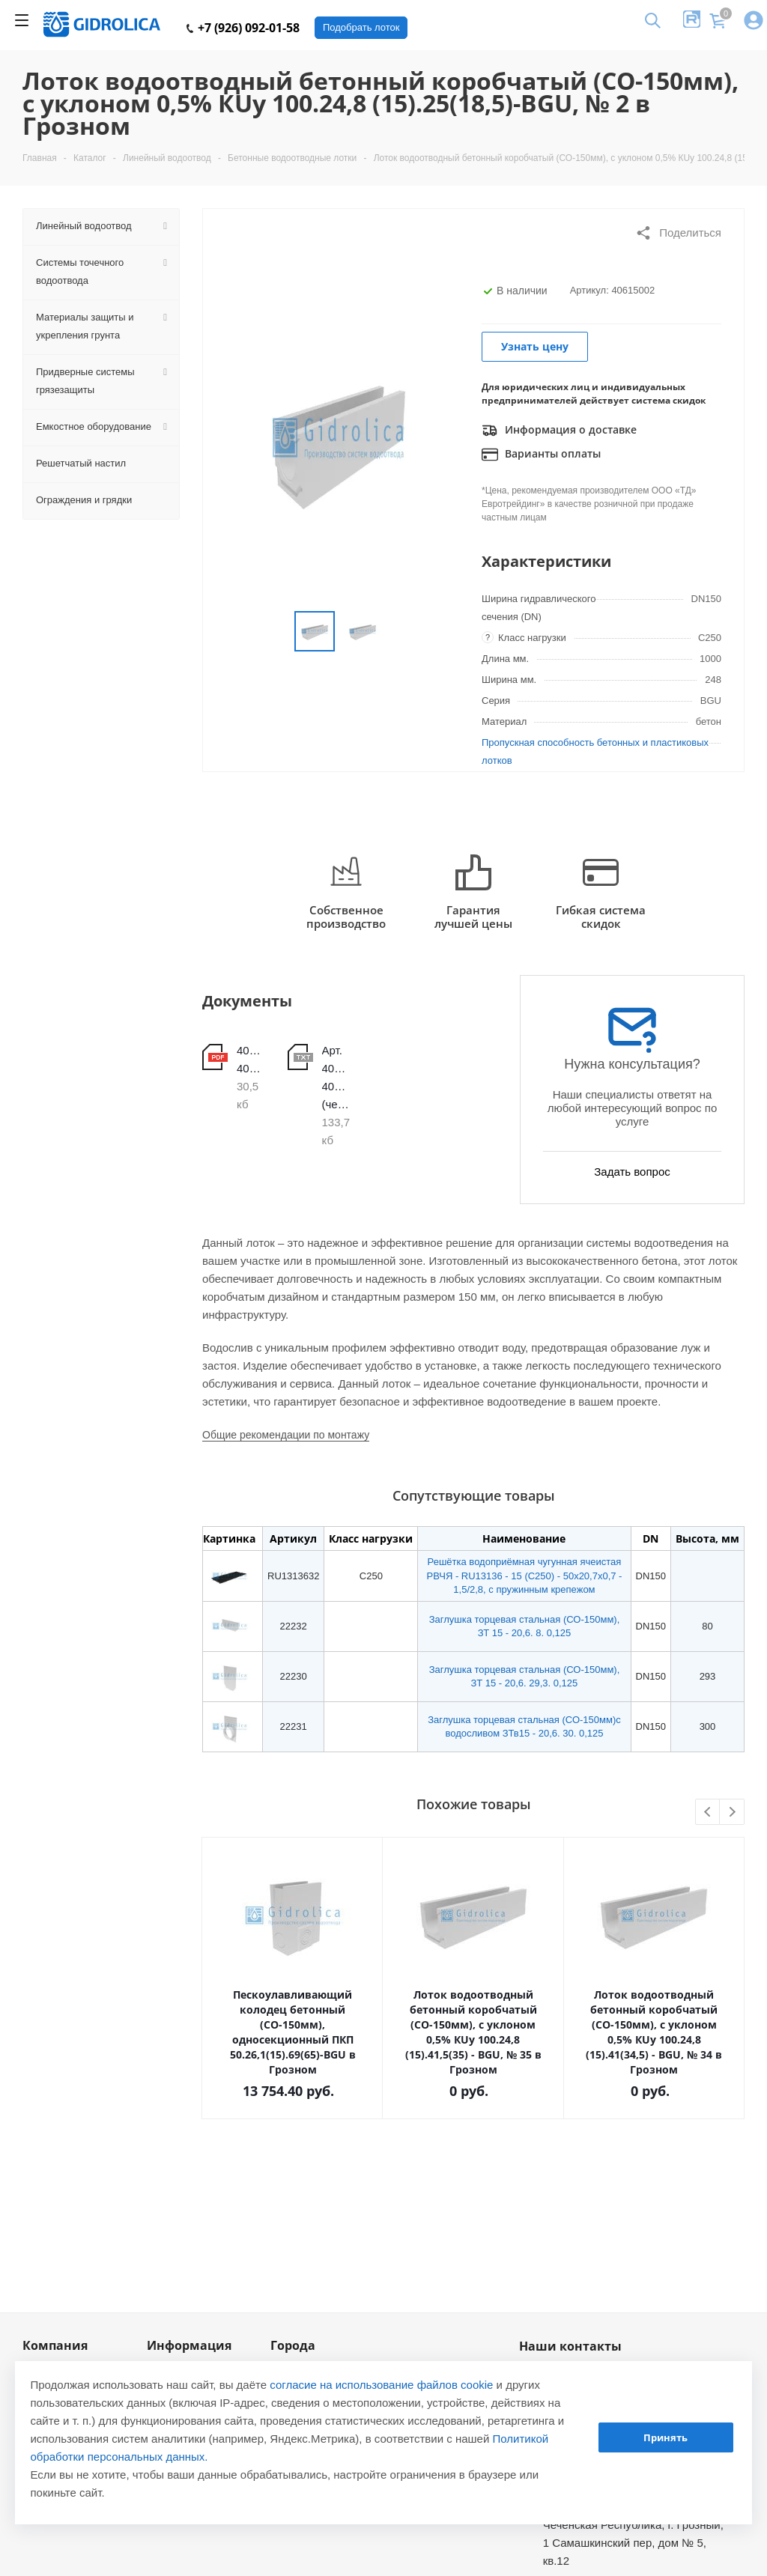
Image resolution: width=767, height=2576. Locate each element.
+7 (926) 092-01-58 (243, 28)
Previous (708, 1812)
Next (732, 1812)
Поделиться (678, 233)
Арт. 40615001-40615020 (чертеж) (336, 1077)
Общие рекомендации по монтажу (285, 1435)
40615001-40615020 (251, 1059)
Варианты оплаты (541, 454)
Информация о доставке (559, 430)
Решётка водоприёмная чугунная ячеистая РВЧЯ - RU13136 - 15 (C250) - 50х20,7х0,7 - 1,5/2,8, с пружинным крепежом (524, 1575)
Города (292, 2345)
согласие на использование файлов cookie (381, 2384)
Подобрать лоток (361, 27)
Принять (665, 2437)
